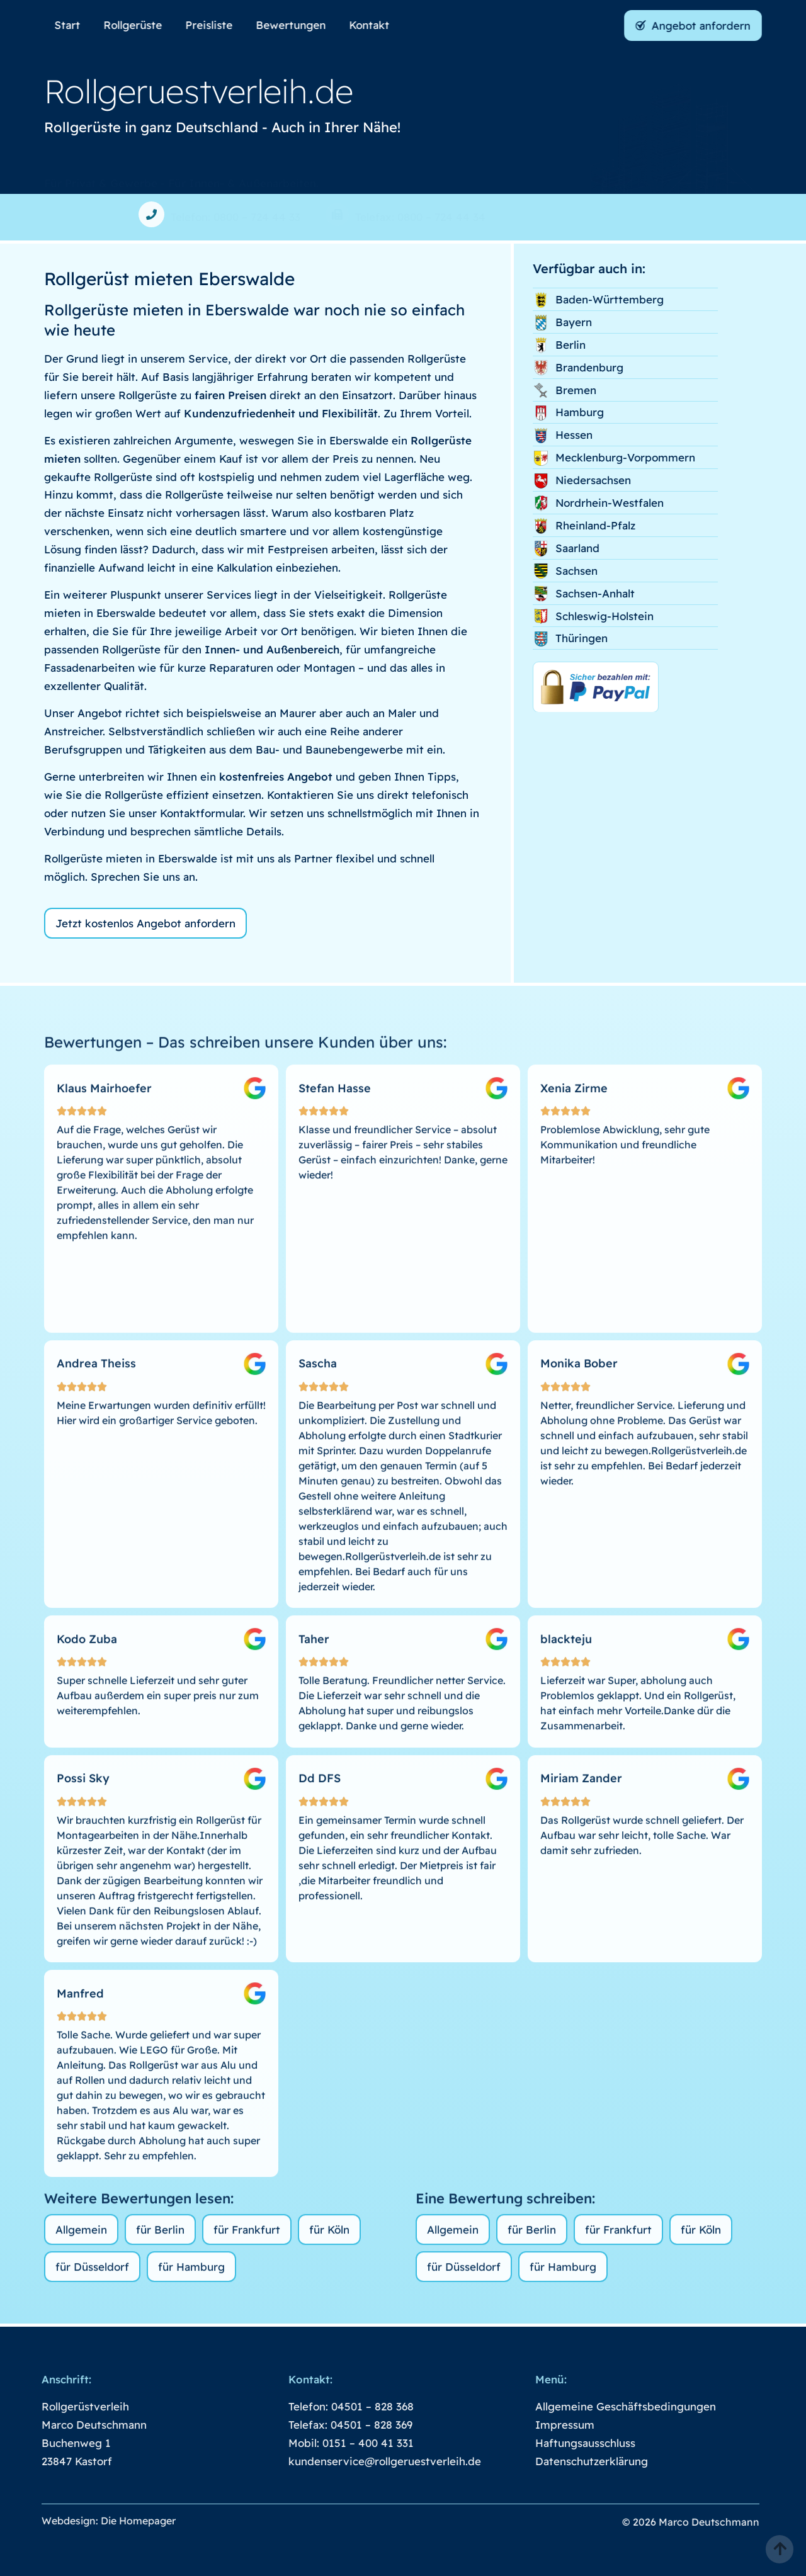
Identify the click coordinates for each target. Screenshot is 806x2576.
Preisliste (216, 24)
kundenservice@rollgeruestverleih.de (359, 2461)
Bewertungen (298, 24)
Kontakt (376, 24)
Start (75, 24)
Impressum (539, 2424)
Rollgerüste (140, 24)
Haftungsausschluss (560, 2442)
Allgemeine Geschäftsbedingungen (600, 2406)
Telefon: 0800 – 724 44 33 (235, 216)
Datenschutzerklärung (566, 2461)
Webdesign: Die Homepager (83, 2520)
